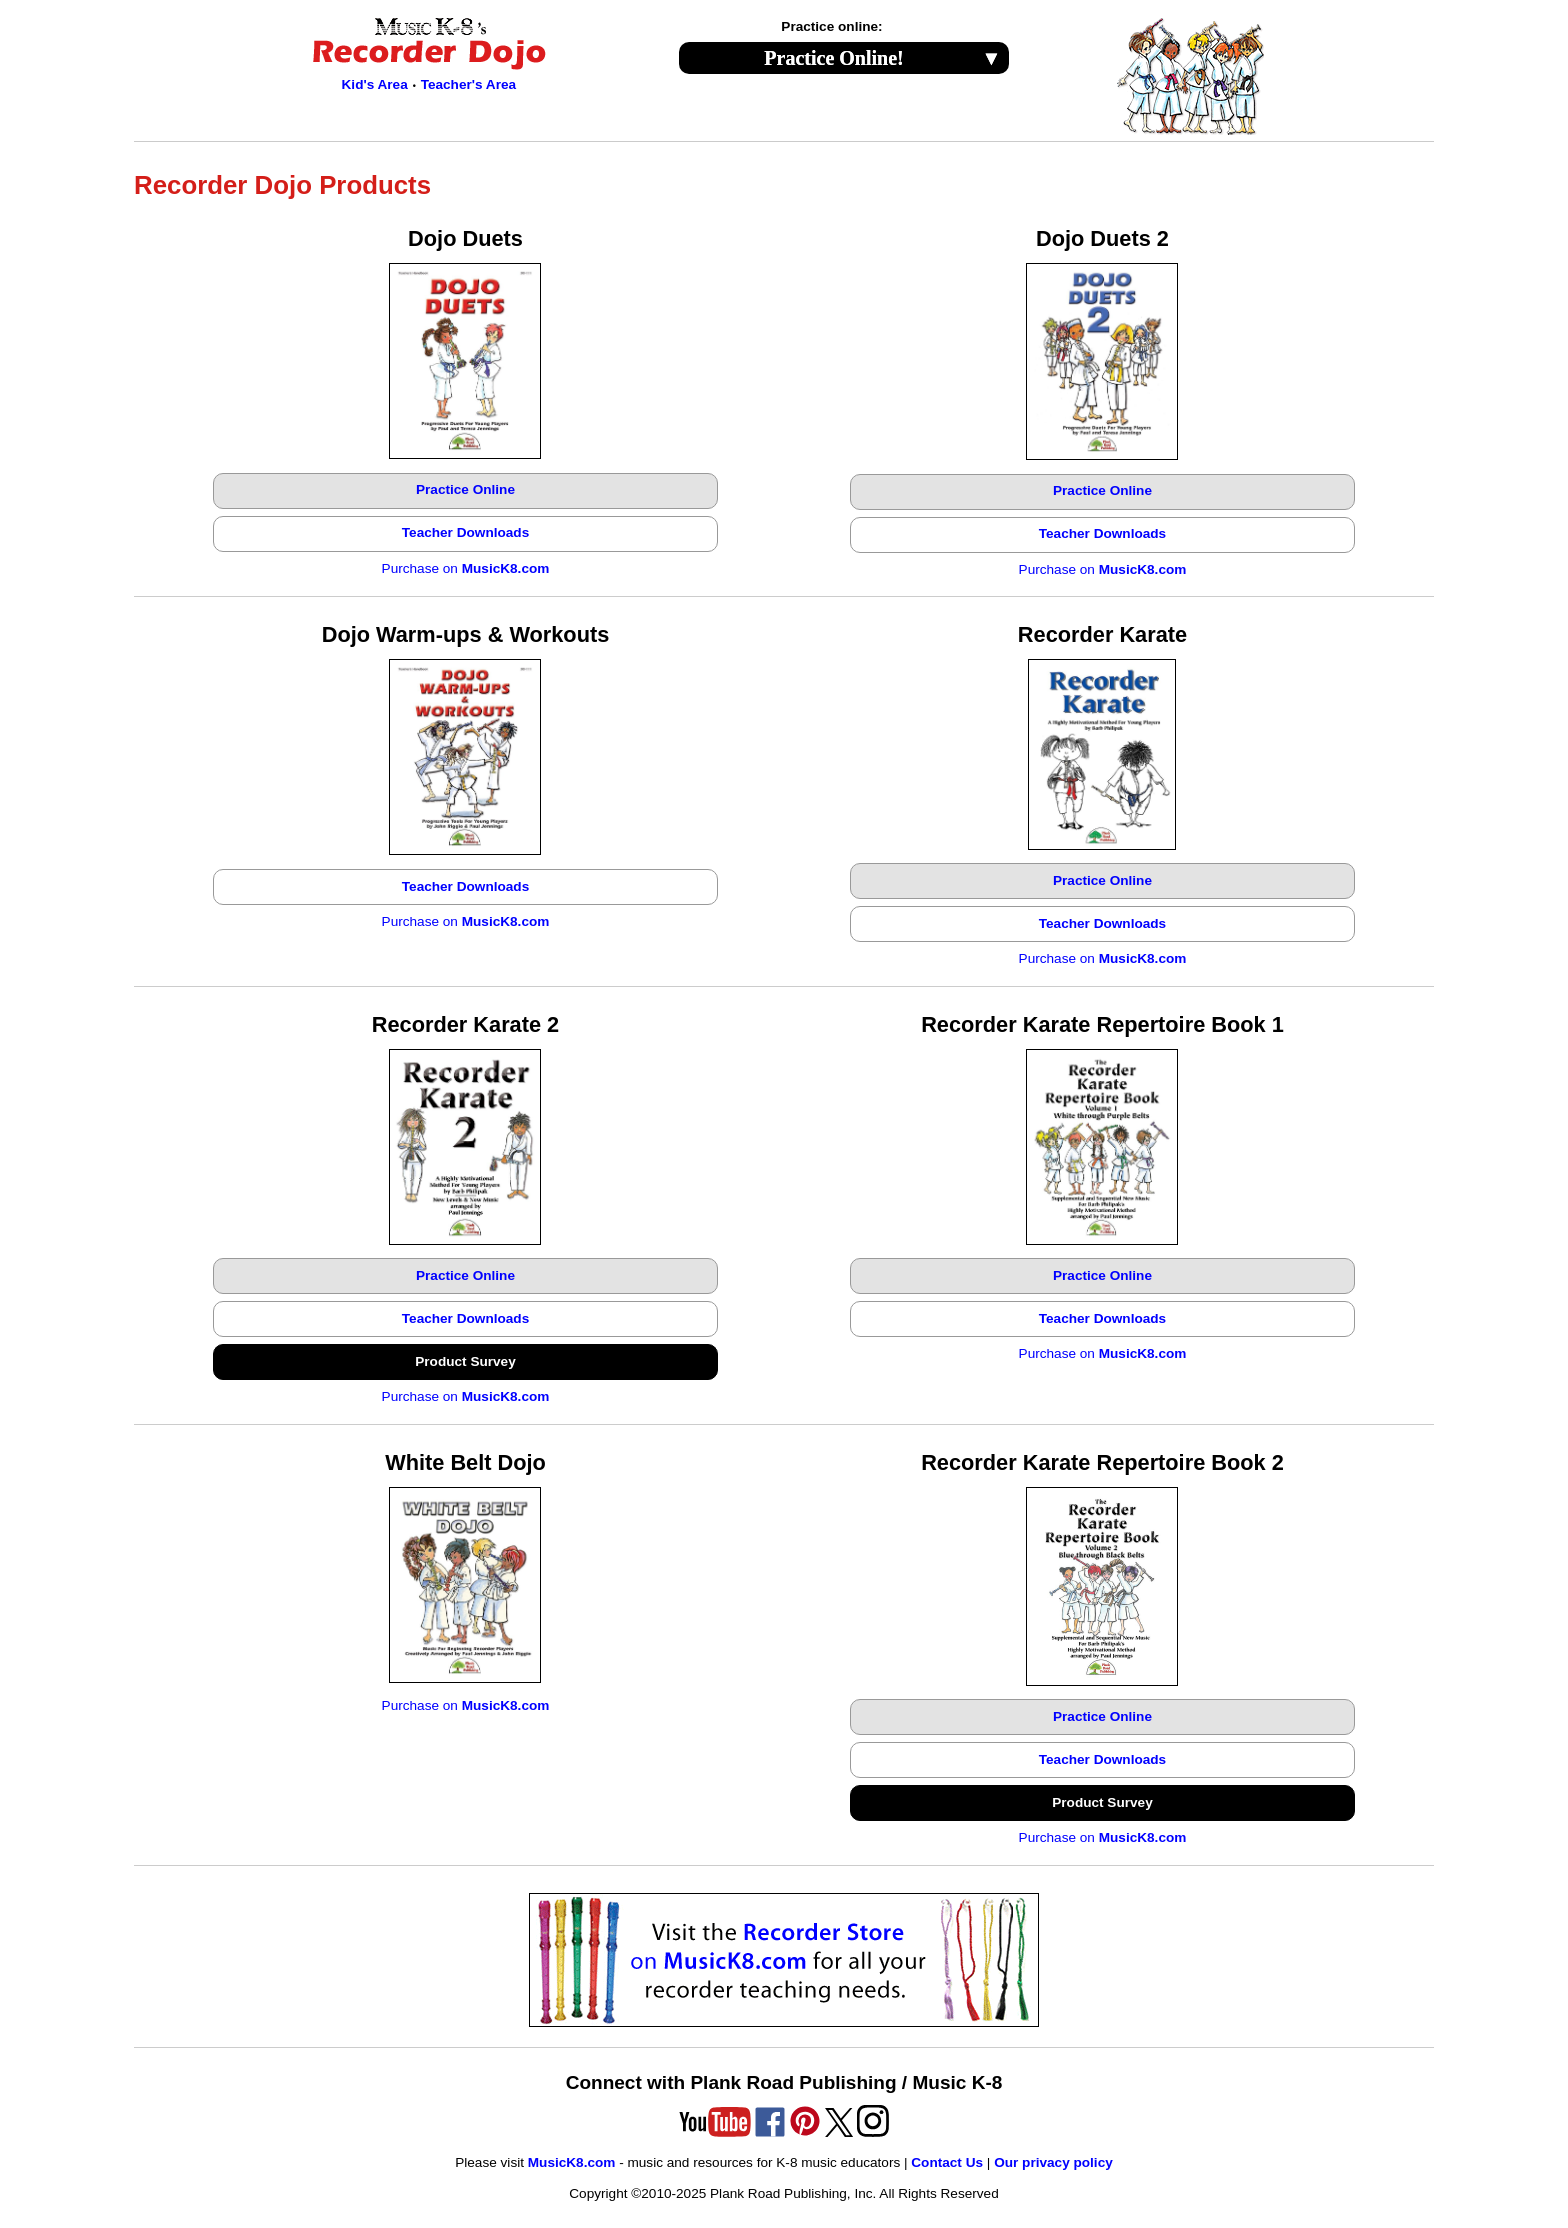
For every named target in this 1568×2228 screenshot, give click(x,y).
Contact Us (947, 2162)
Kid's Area (375, 84)
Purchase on (466, 568)
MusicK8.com (572, 2162)
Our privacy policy (1053, 2162)
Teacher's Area (468, 84)
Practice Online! (882, 58)
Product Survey (465, 1361)
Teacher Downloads (465, 532)
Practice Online (465, 489)
